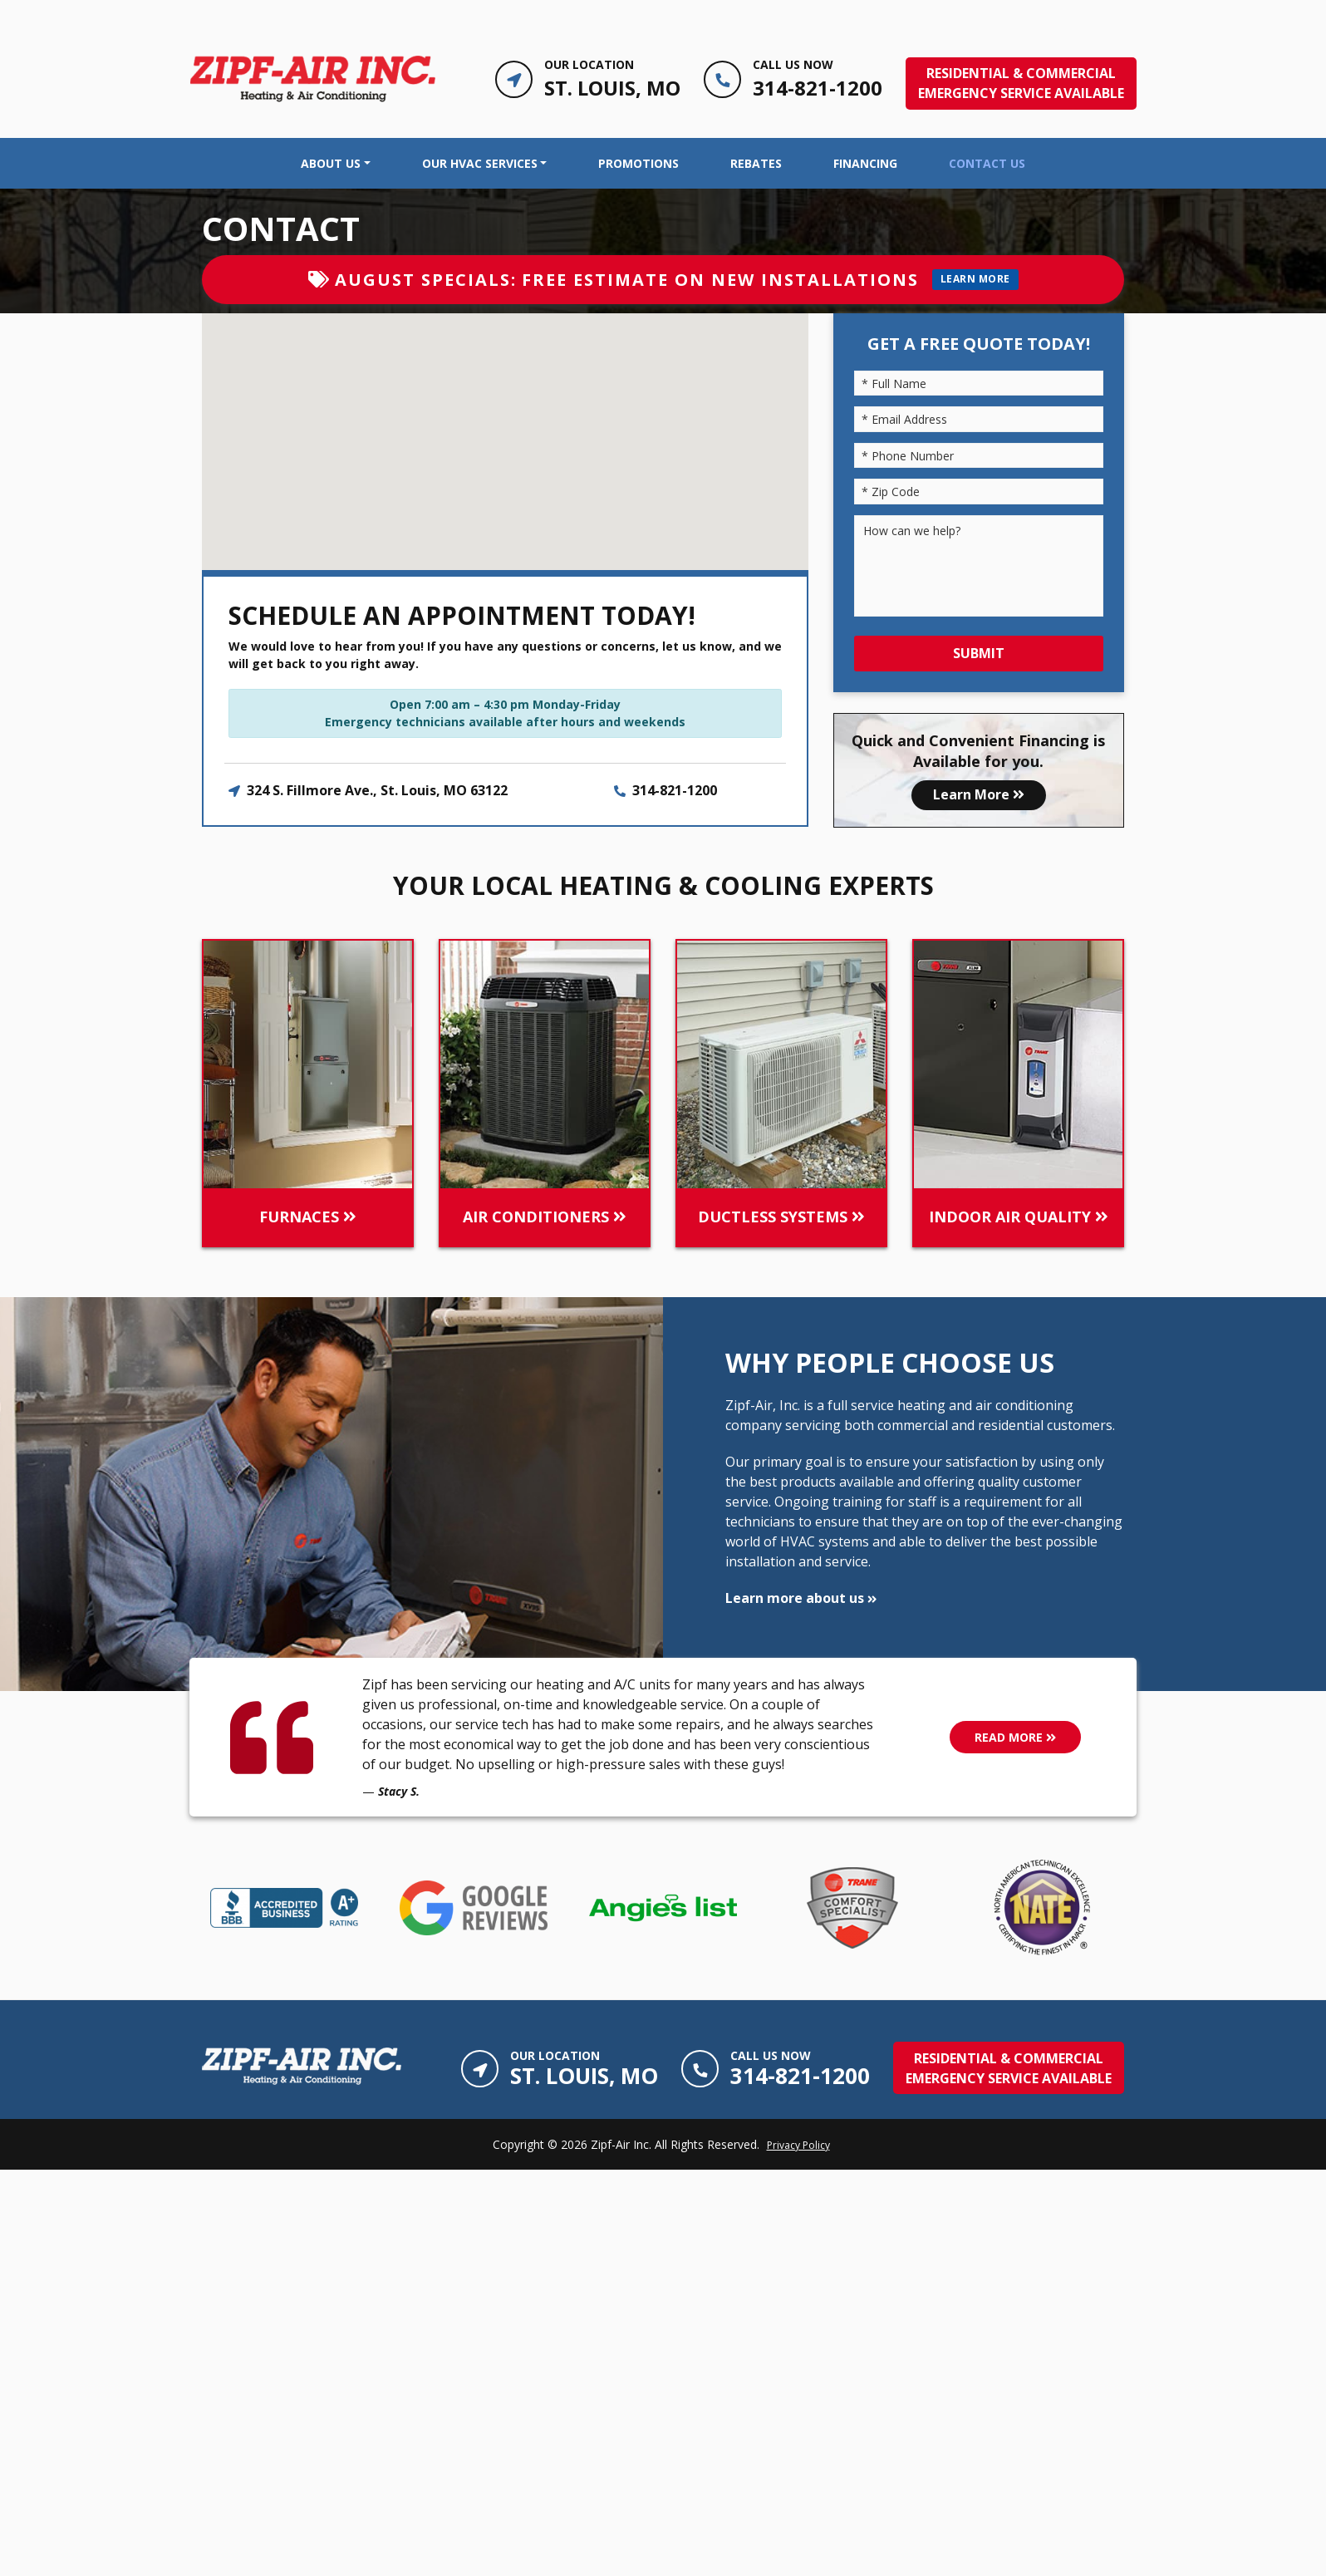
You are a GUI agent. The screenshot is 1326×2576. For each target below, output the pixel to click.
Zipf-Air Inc (620, 2144)
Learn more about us (801, 1598)
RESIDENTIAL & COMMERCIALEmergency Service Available (1021, 83)
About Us (331, 163)
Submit (978, 653)
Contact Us (987, 163)
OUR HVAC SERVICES (480, 163)
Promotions (638, 163)
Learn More (978, 794)
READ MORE (1015, 1737)
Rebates (756, 163)
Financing (865, 163)
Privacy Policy (798, 2145)
